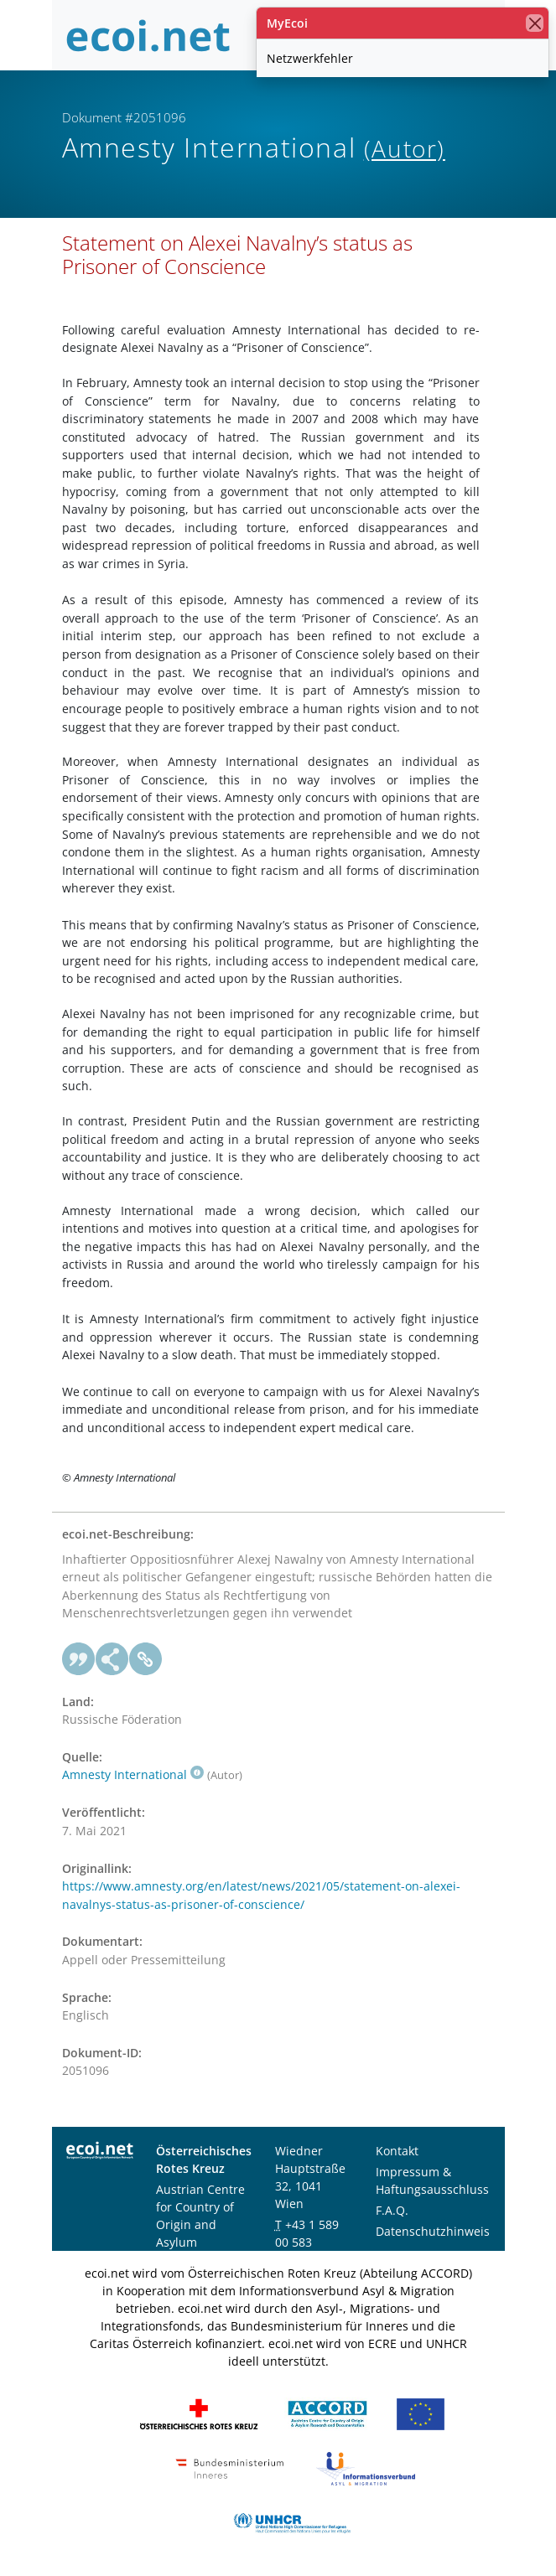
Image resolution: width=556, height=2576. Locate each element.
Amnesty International (133, 1774)
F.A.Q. (392, 2210)
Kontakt (397, 2151)
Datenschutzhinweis (433, 2231)
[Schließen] (534, 23)
